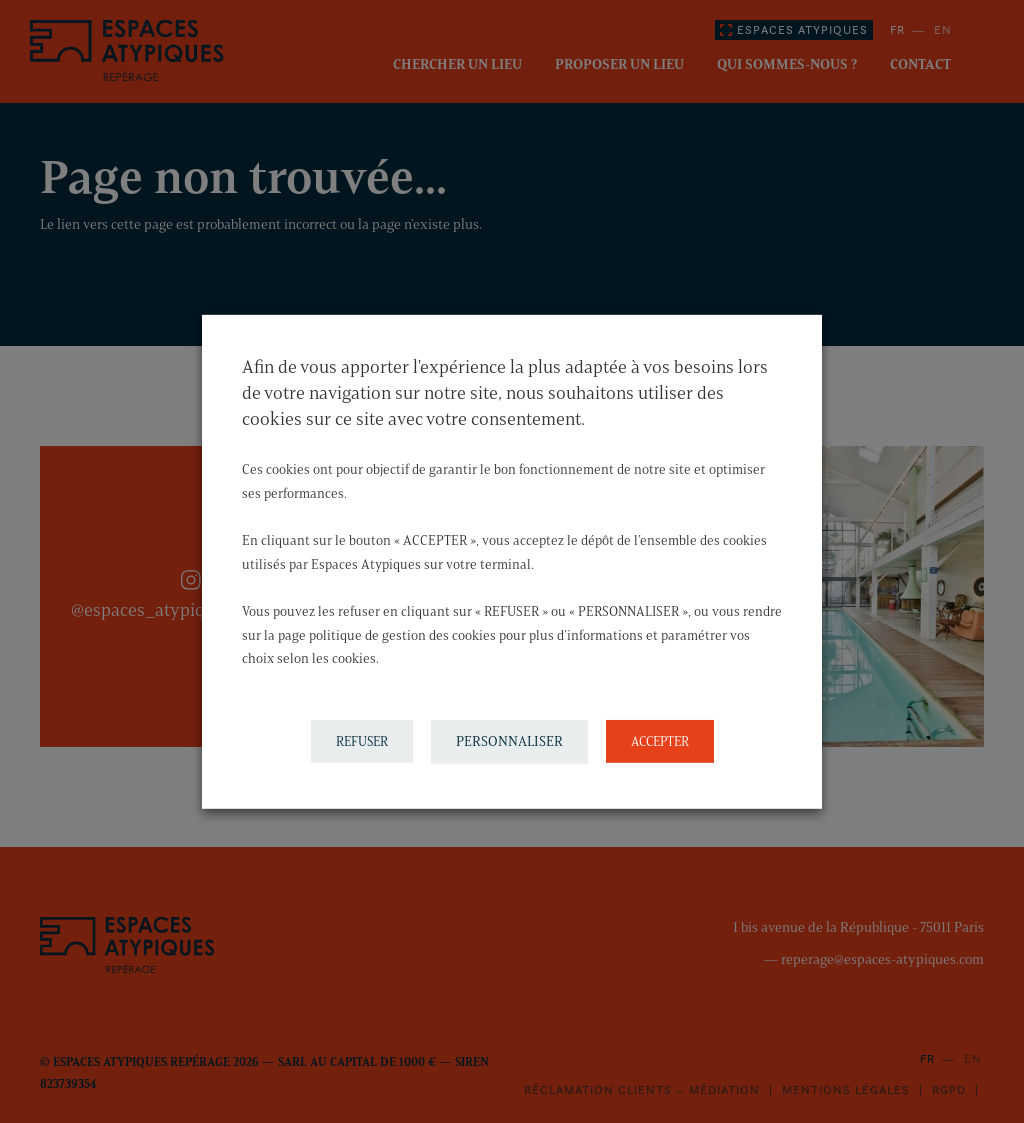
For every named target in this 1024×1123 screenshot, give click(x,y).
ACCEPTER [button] (660, 741)
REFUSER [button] (362, 741)
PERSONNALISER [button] (509, 741)
